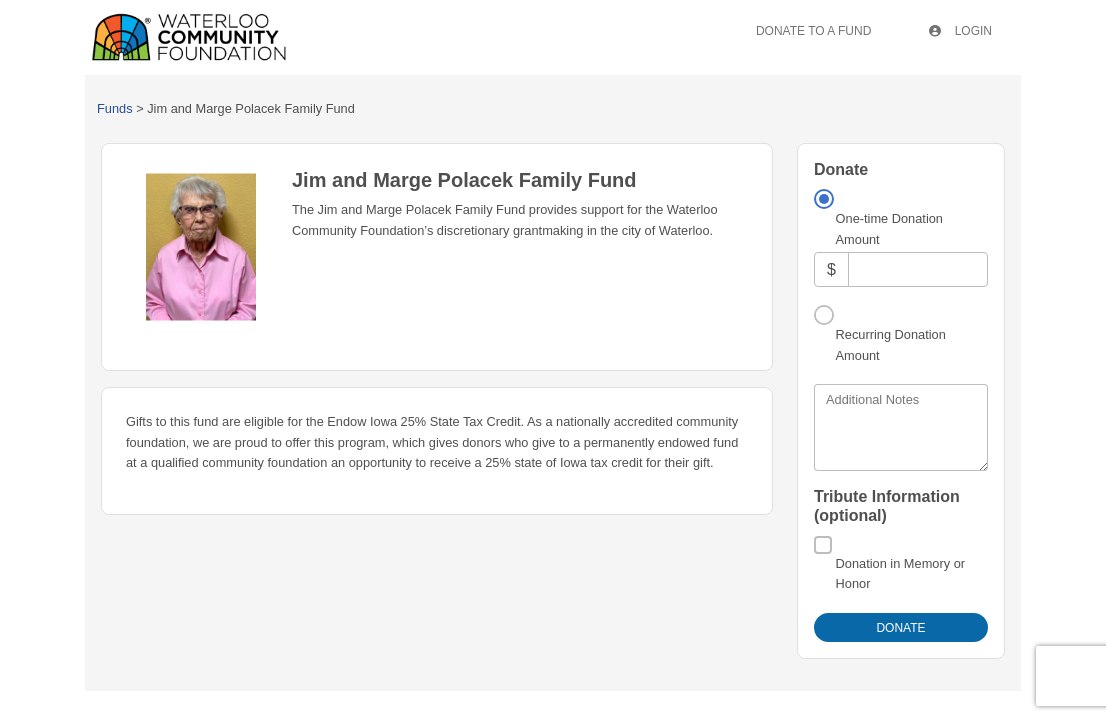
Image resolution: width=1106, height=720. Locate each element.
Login (960, 31)
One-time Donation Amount (889, 228)
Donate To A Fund (813, 31)
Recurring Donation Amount (891, 344)
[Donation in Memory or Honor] (823, 545)
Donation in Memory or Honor (900, 573)
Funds (115, 108)
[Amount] (918, 269)
